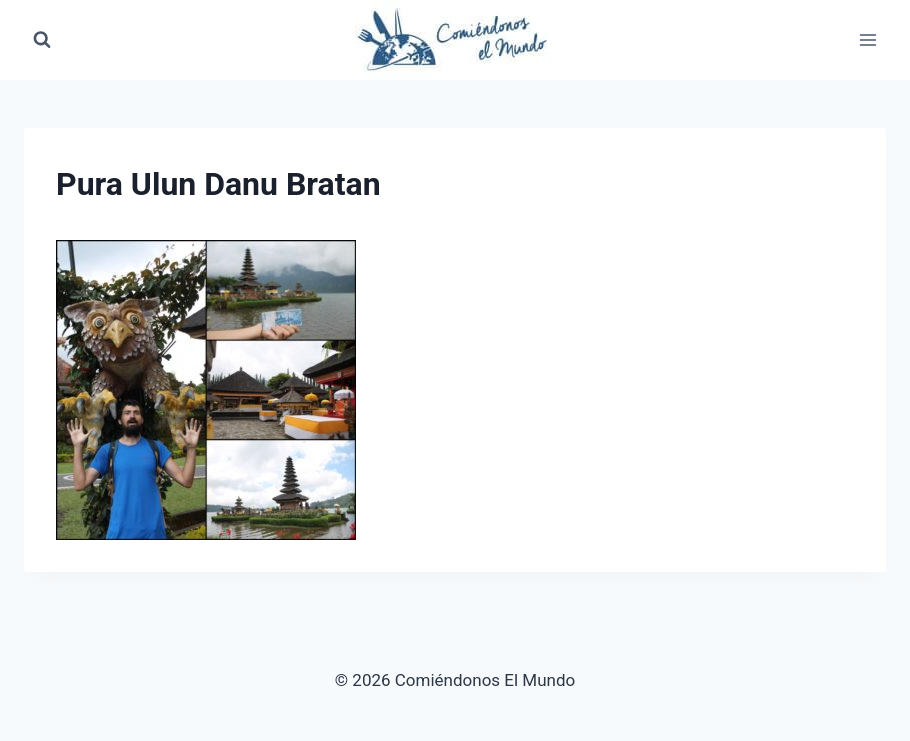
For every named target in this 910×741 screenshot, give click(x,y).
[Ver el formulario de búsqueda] (42, 40)
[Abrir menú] (867, 39)
